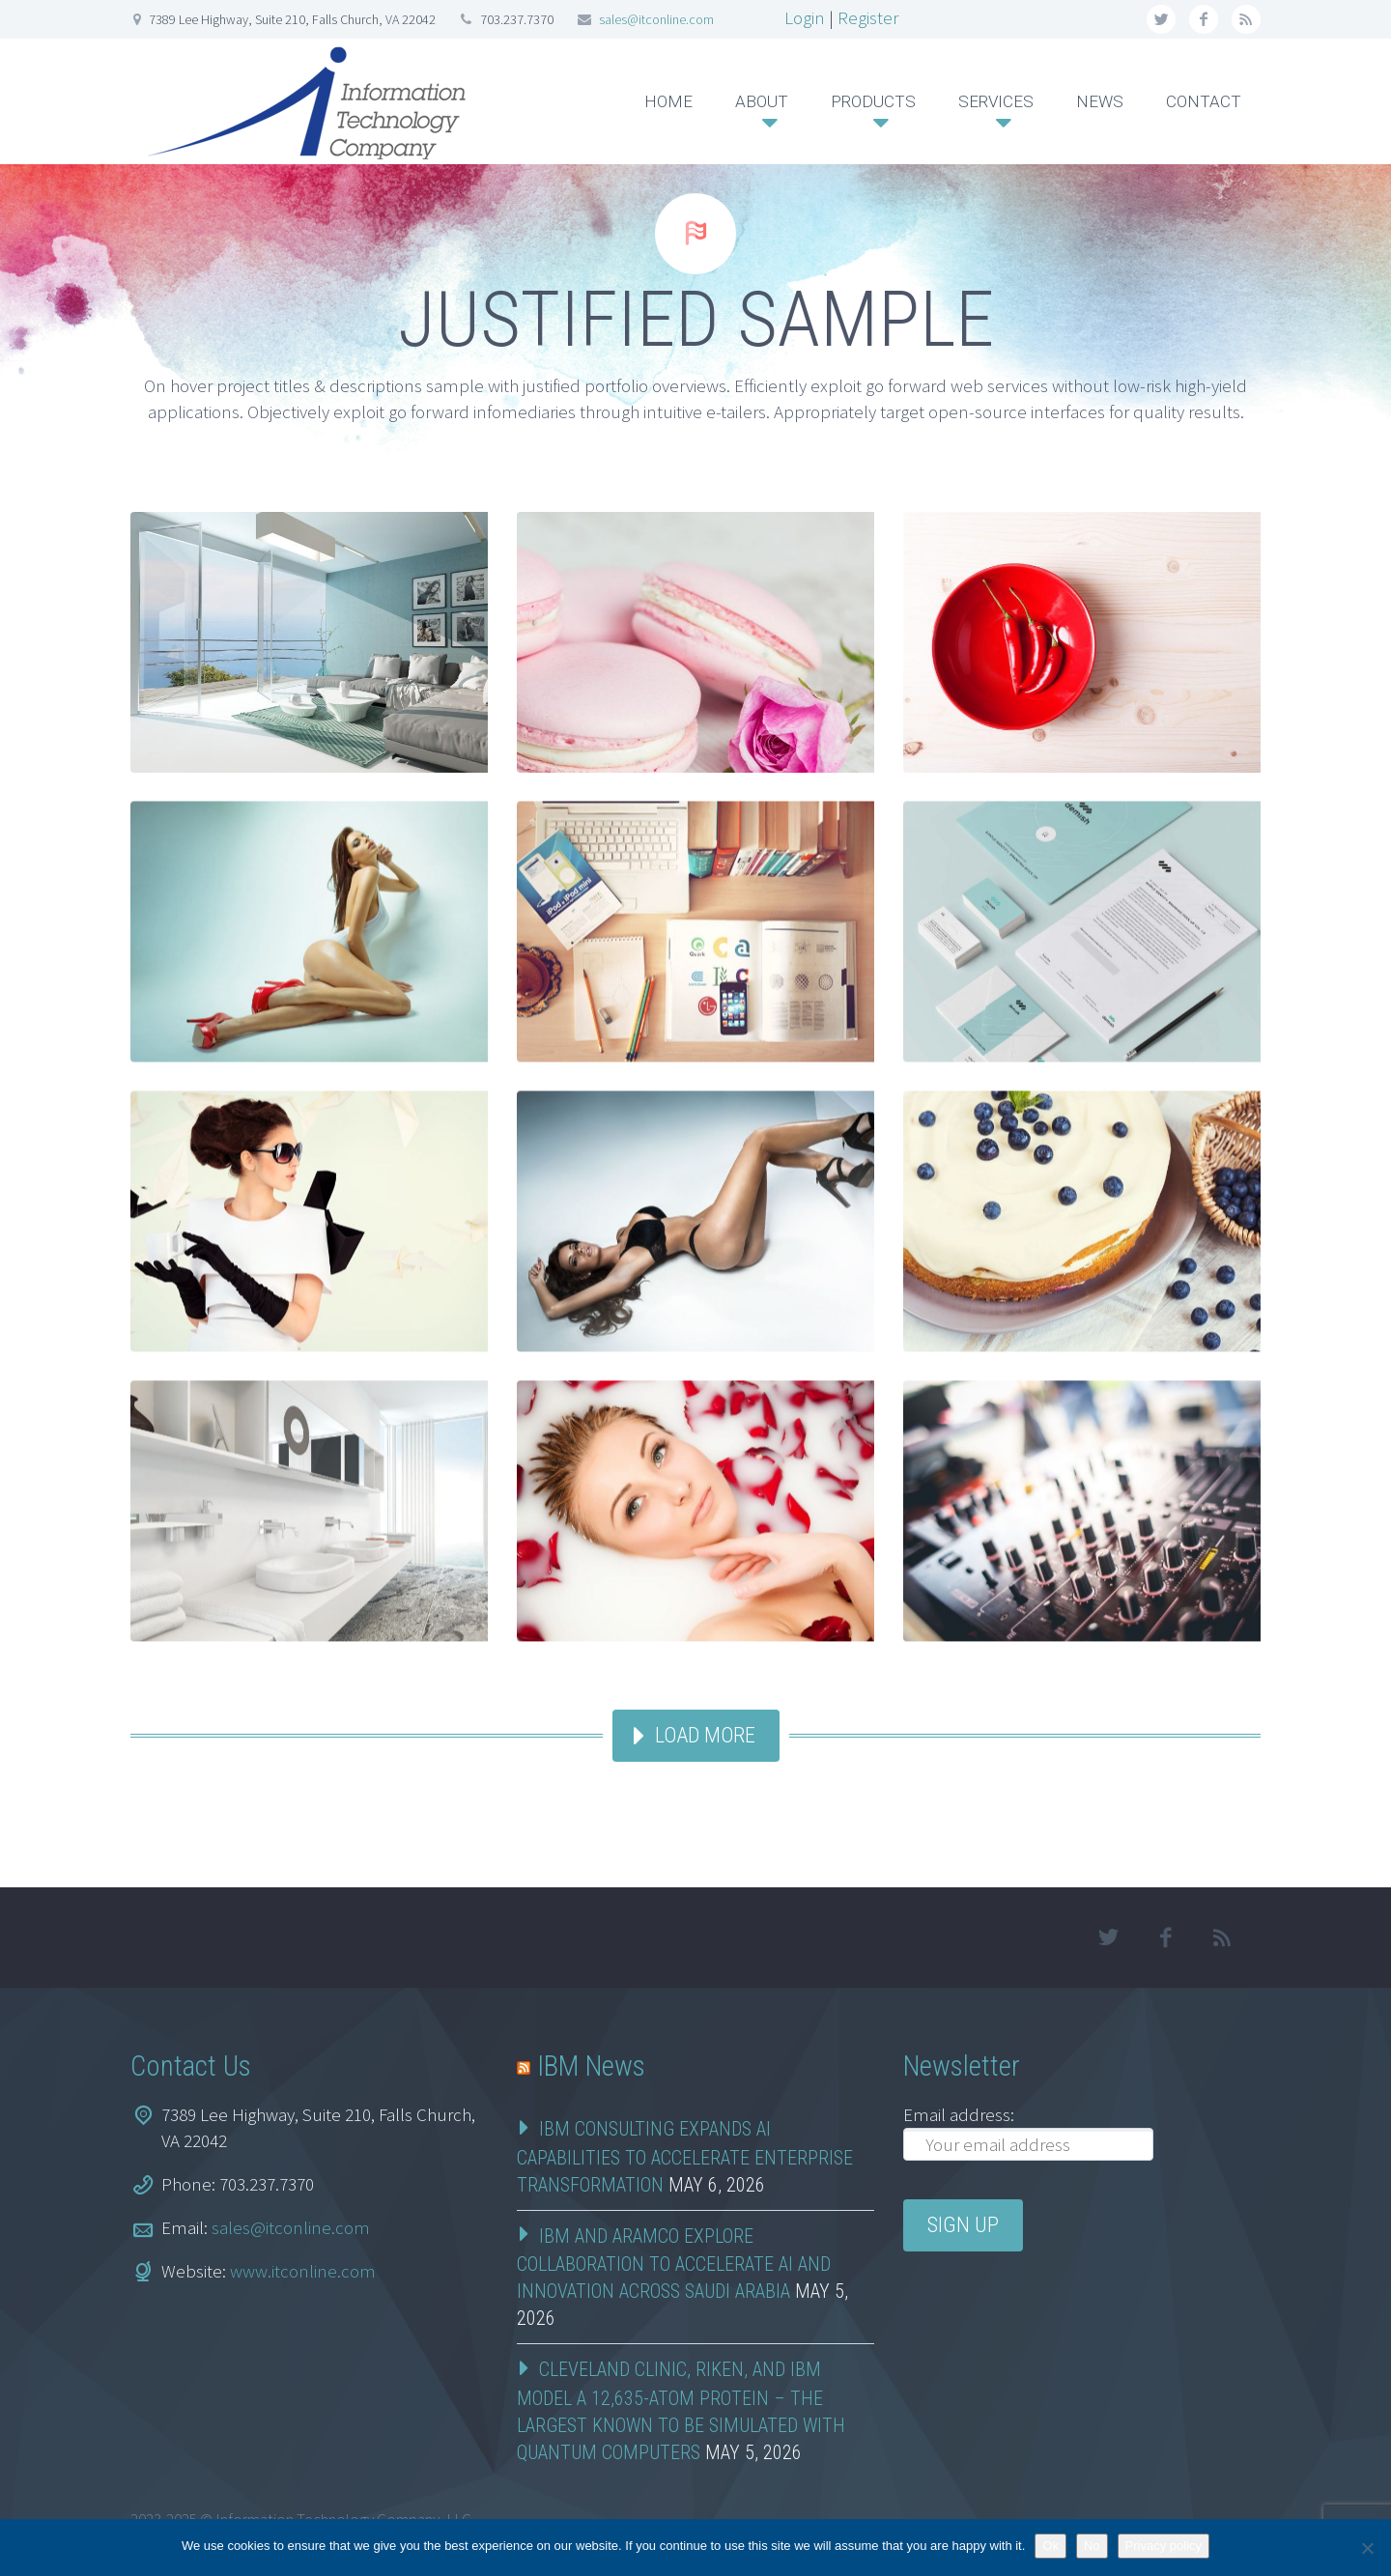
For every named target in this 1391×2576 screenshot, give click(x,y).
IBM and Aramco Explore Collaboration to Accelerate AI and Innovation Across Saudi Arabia (674, 2264)
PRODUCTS (873, 101)
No (1092, 2545)
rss (1246, 19)
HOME (668, 101)
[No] (1367, 2548)
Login (804, 17)
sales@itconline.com (656, 19)
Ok (1050, 2545)
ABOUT (761, 101)
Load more (705, 1735)
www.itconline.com (303, 2270)
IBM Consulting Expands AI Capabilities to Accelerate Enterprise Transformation (685, 2156)
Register (867, 17)
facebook (1203, 19)
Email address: (958, 2114)
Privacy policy (1163, 2545)
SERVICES (996, 101)
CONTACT (1203, 101)
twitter (1161, 19)
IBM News (591, 2066)
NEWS (1099, 101)
